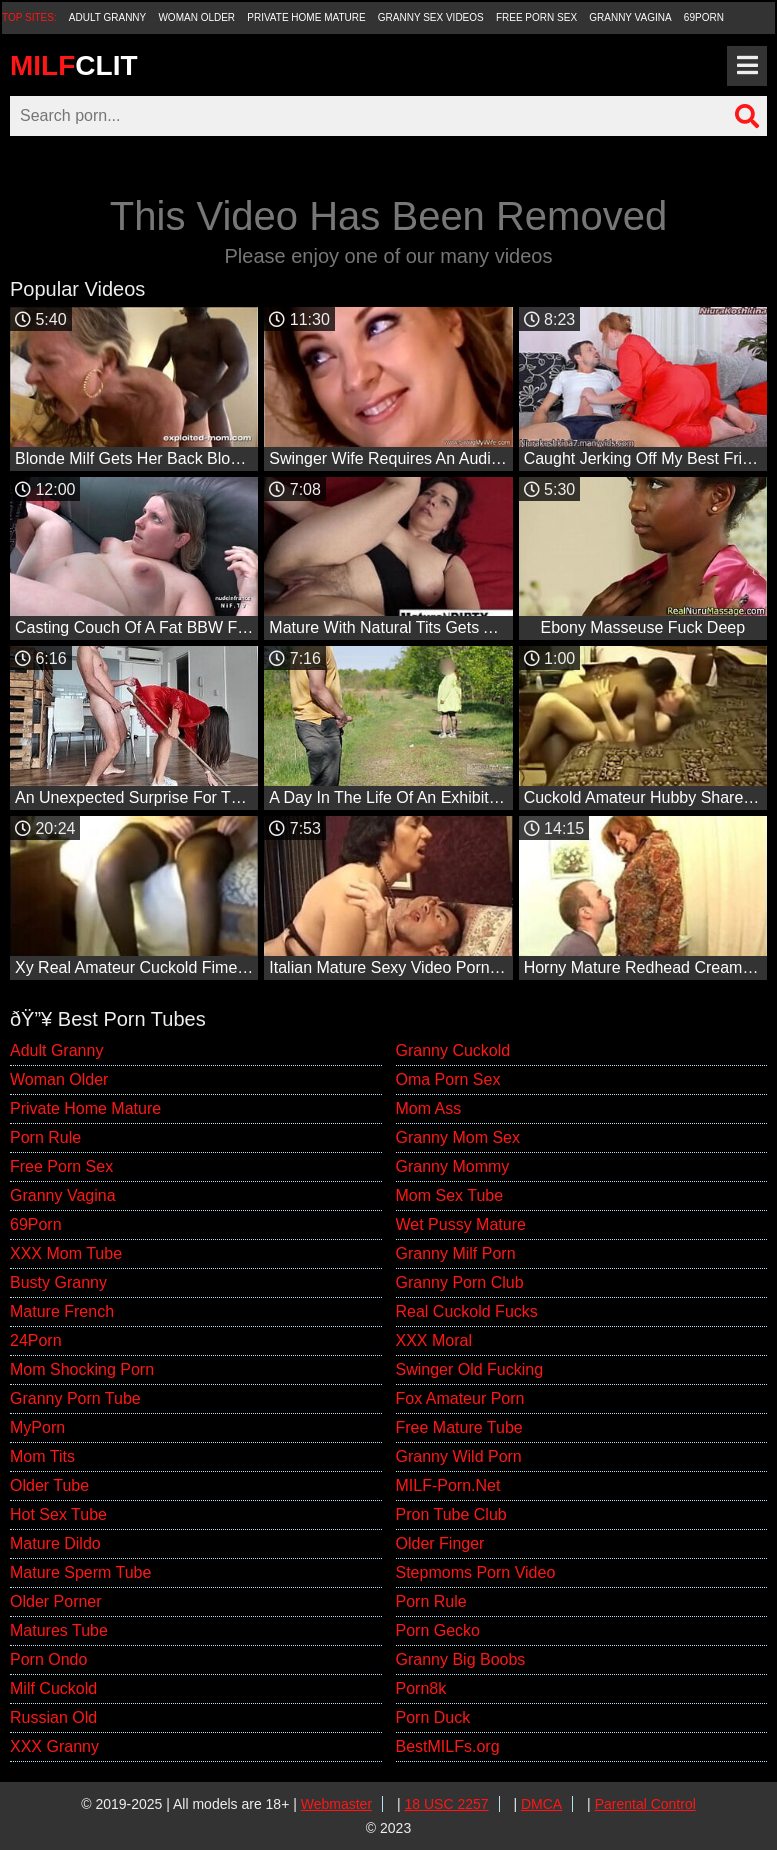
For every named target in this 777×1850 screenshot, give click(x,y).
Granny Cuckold (453, 1050)
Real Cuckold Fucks (467, 1311)
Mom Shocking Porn (82, 1369)
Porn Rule (45, 1137)
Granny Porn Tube (75, 1398)
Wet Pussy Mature (461, 1224)
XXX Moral (434, 1340)
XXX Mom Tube (66, 1253)
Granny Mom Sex (458, 1137)
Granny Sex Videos (431, 17)
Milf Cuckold (53, 1688)
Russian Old (53, 1717)
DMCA (541, 1804)
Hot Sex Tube (58, 1514)
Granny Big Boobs (461, 1659)
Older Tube (49, 1485)
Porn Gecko (438, 1630)
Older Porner (56, 1601)
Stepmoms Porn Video (476, 1572)
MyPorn (37, 1427)
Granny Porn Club (460, 1282)
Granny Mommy (453, 1166)
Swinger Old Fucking (470, 1369)
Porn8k (421, 1688)
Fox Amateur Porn (460, 1398)
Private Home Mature (306, 17)
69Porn (704, 17)
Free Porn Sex (536, 17)
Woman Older (196, 17)
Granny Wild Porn (459, 1456)
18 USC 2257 (447, 1804)
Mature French (62, 1311)
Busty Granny (58, 1282)
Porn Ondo (48, 1659)
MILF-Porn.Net (448, 1485)
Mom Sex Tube (450, 1195)
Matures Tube (59, 1630)
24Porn (36, 1340)
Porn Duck (433, 1717)
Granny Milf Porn (456, 1253)
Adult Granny (107, 17)
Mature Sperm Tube (80, 1572)
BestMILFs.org (448, 1746)
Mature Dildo (55, 1543)
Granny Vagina (630, 17)
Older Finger (440, 1543)
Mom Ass (429, 1108)
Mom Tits (42, 1456)
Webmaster (336, 1804)
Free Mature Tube (459, 1427)
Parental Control (645, 1804)
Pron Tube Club (451, 1514)
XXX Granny (54, 1746)
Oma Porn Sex (448, 1079)
